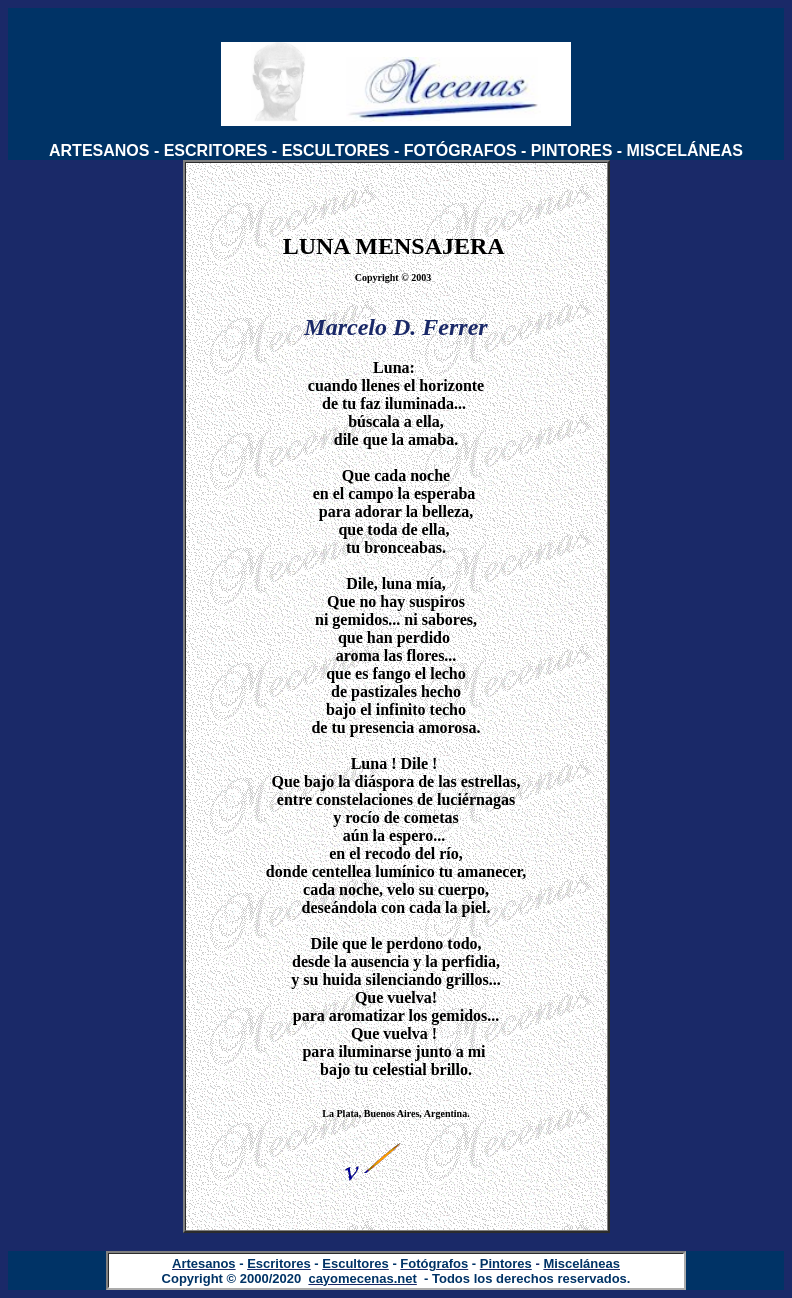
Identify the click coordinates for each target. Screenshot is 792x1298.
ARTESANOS (99, 150)
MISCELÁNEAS (685, 150)
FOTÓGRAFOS (460, 150)
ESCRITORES (216, 150)
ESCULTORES (336, 150)
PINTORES (572, 150)
